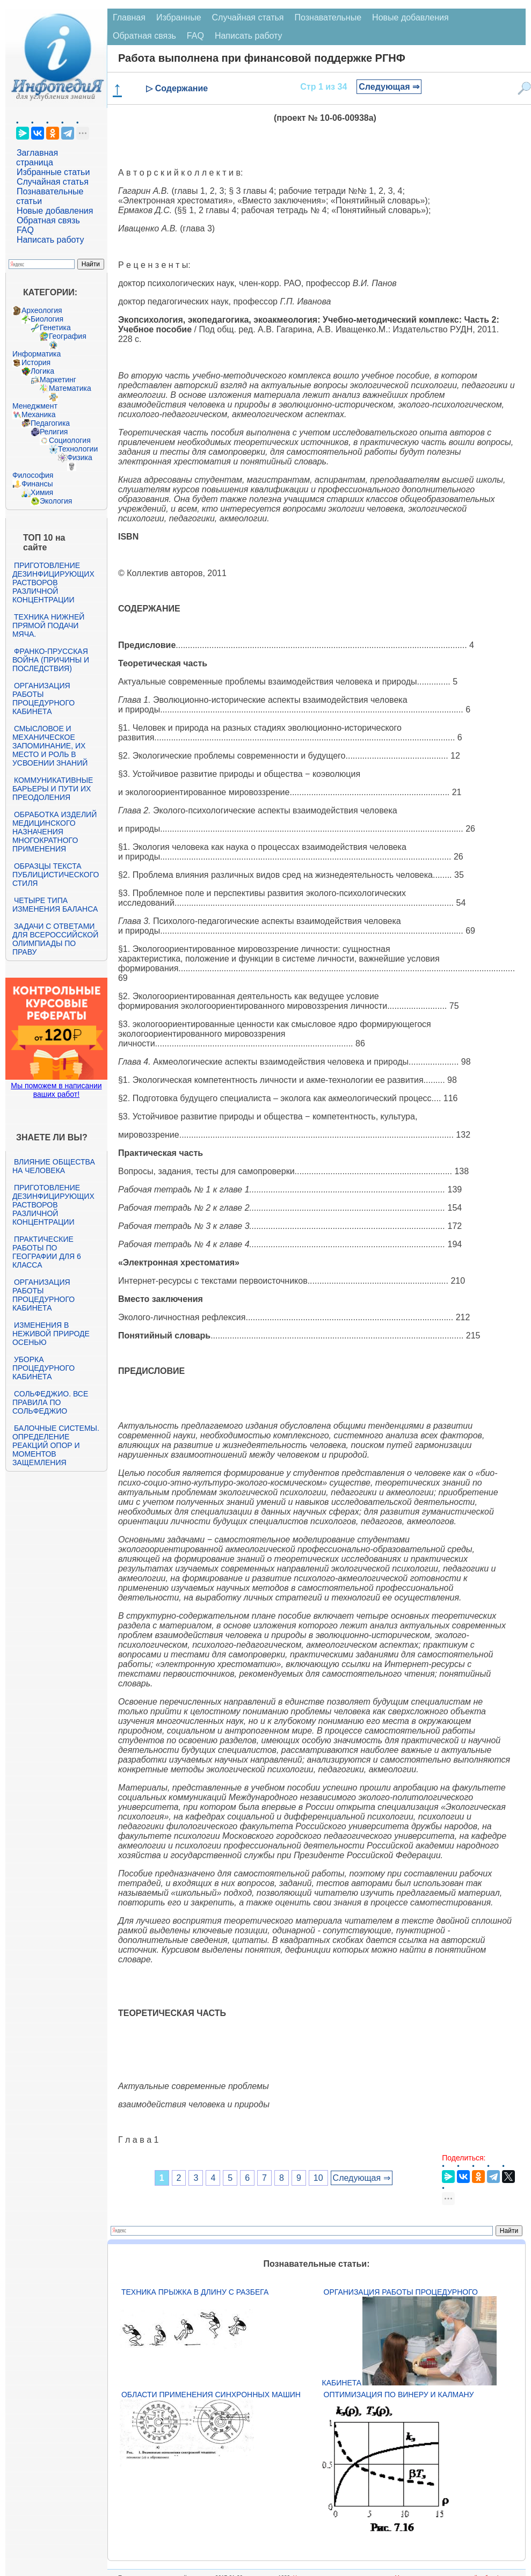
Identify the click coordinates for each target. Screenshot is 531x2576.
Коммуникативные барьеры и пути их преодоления (52, 789)
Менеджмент (34, 406)
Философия (32, 475)
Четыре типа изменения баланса (55, 904)
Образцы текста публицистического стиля (55, 874)
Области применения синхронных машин (211, 2394)
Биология (47, 319)
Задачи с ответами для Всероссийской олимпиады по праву (55, 939)
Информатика (36, 354)
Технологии (78, 449)
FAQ (25, 230)
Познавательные (328, 17)
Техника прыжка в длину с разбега (194, 2292)
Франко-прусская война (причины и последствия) (50, 660)
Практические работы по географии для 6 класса (46, 1252)
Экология (56, 501)
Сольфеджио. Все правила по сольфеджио (50, 1402)
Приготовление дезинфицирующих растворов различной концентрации (53, 582)
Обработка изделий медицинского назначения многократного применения (54, 831)
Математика (70, 388)
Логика (42, 371)
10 (318, 2177)
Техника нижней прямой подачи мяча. (48, 625)
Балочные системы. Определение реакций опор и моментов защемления (55, 1445)
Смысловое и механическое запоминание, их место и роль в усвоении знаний (50, 745)
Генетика (55, 327)
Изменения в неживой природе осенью (51, 1334)
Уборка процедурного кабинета (43, 1368)
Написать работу (50, 239)
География (67, 336)
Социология (70, 440)
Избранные (178, 17)
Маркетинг (58, 379)
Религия (54, 431)
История (35, 362)
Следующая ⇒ (389, 86)
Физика (79, 457)
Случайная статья (53, 181)
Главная (129, 17)
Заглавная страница (37, 157)
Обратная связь (48, 220)
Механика (38, 414)
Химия (42, 492)
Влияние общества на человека (53, 1166)
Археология (41, 310)
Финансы (37, 483)
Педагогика (50, 423)
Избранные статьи (53, 172)
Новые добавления (55, 210)
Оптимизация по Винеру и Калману (399, 2394)
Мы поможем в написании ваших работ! (56, 1089)
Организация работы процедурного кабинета (43, 698)
